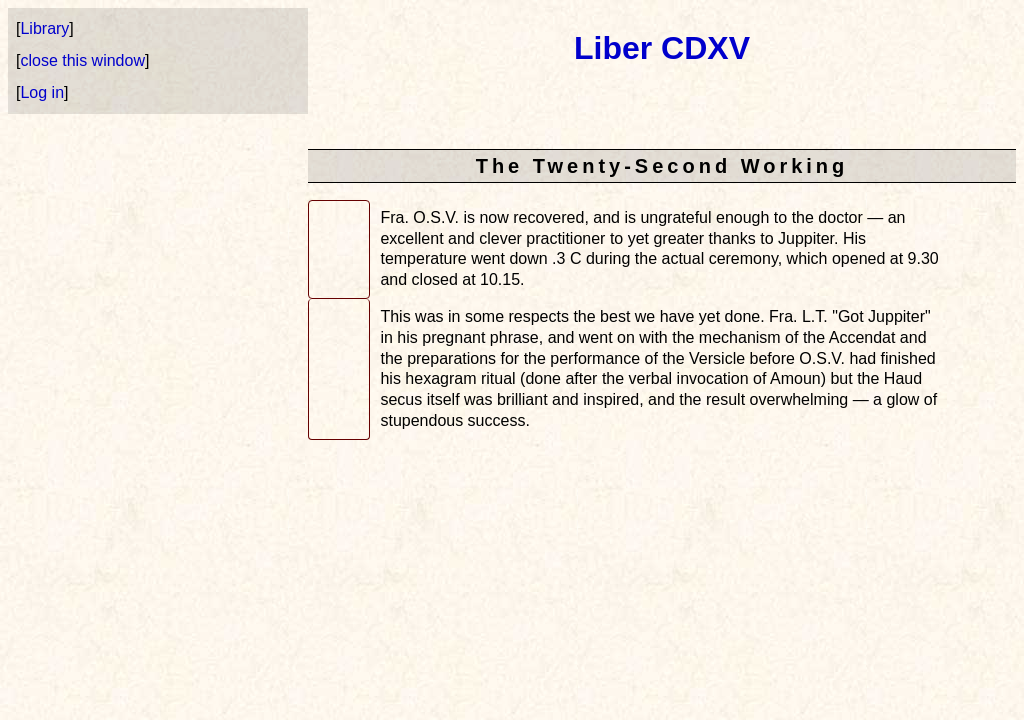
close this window (82, 60)
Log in (42, 92)
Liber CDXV (662, 48)
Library (44, 28)
